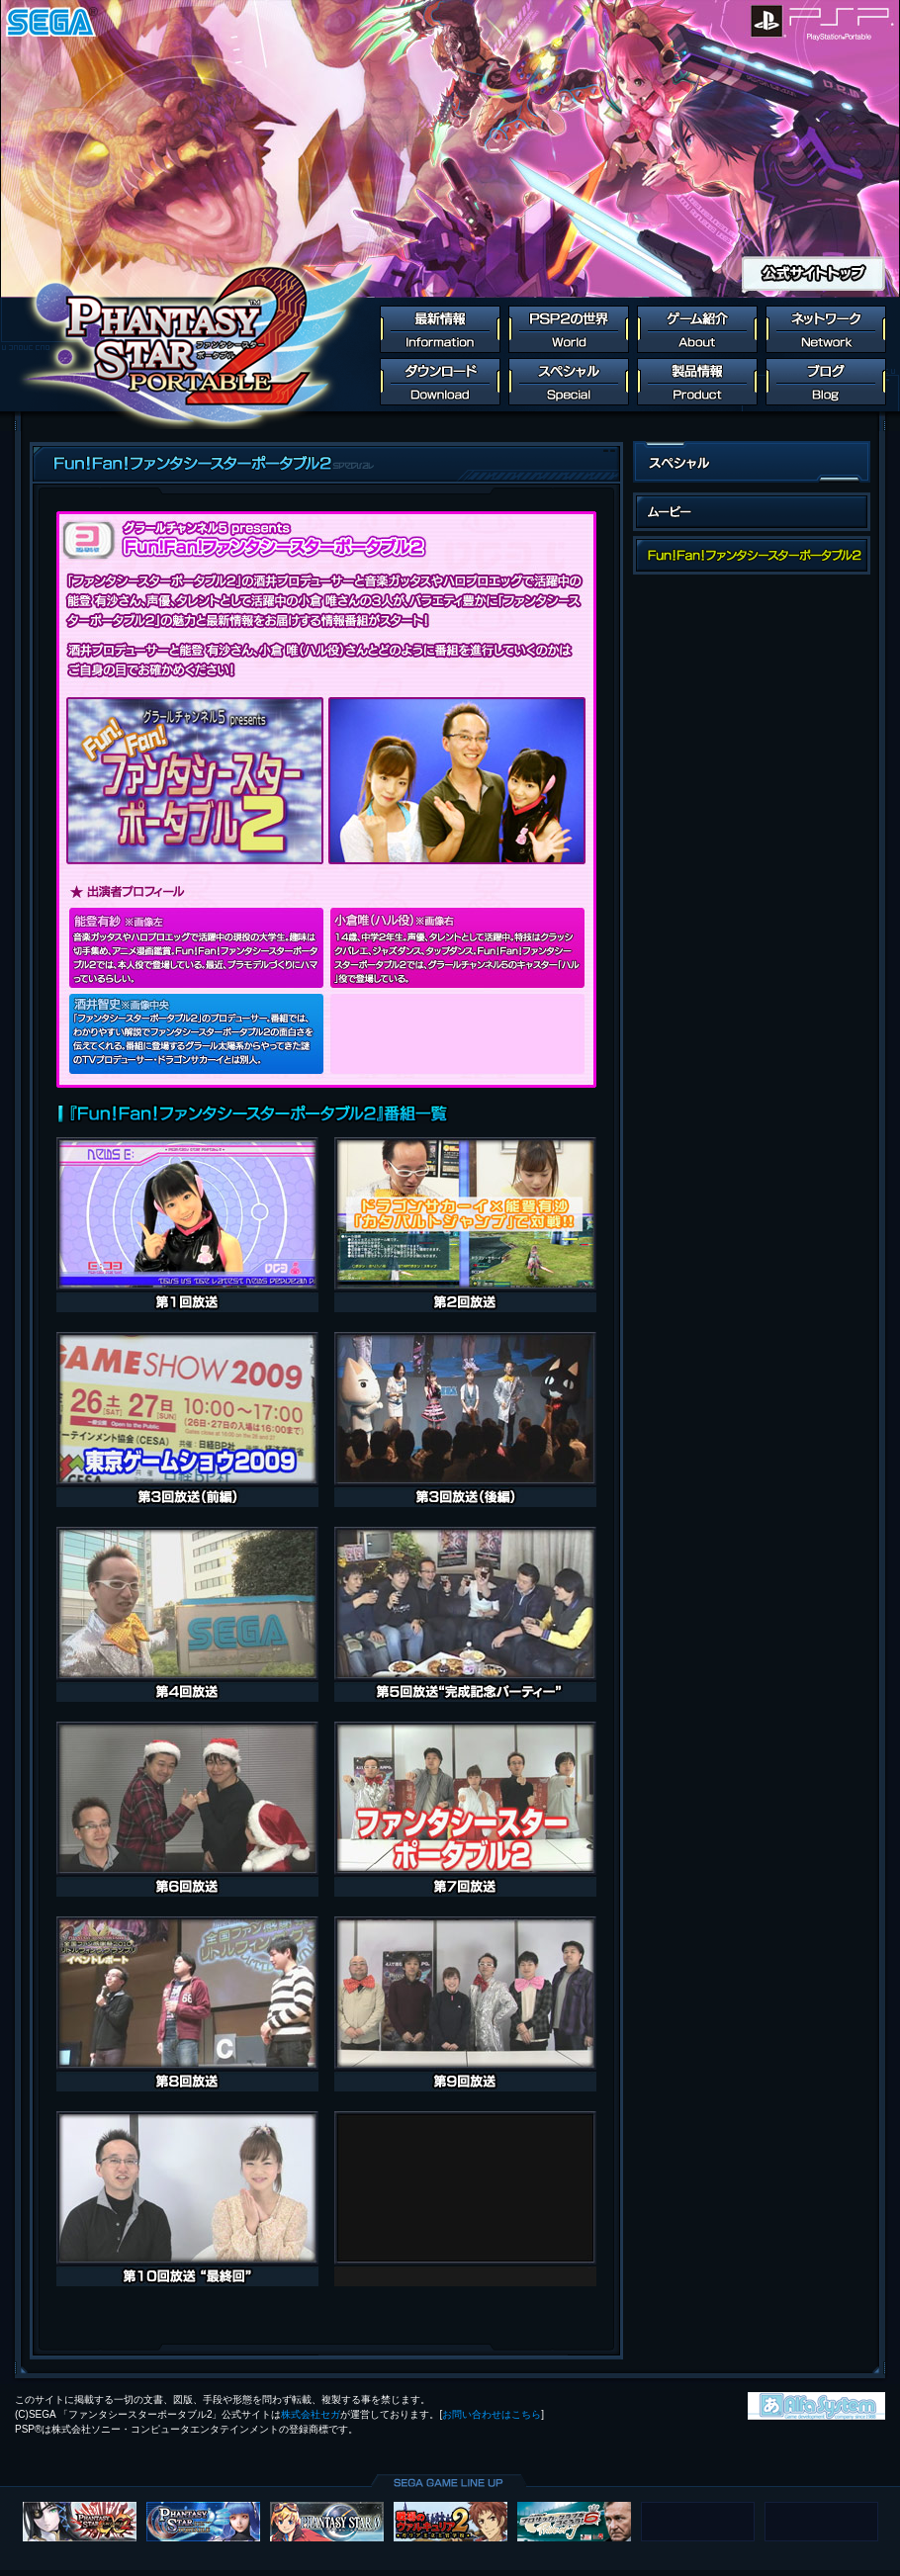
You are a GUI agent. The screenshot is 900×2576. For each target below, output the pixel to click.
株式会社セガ (310, 2414)
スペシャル (568, 381)
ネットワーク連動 (825, 329)
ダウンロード (440, 381)
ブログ (825, 381)
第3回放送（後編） (465, 1419)
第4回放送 (187, 1614)
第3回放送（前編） (187, 1419)
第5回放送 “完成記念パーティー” (465, 1614)
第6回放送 (187, 1809)
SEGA (51, 21)
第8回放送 (187, 2003)
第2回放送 (465, 1224)
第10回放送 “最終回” (187, 2198)
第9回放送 (465, 2003)
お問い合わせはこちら (491, 2414)
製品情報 (697, 381)
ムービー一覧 (751, 511)
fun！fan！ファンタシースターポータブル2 (751, 555)
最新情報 (440, 329)
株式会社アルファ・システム (816, 2406)
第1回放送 (187, 1224)
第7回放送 (465, 1809)
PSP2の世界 (568, 329)
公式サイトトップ (813, 273)
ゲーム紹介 (697, 329)
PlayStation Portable (842, 21)
